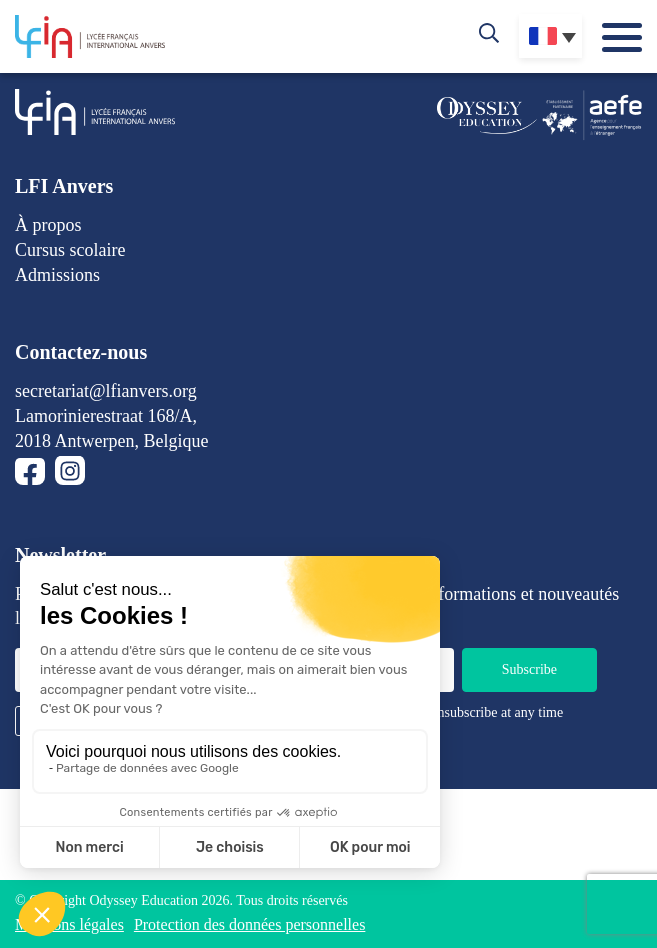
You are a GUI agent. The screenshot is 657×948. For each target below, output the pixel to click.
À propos (48, 225)
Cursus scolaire (70, 250)
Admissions (57, 275)
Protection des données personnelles (250, 924)
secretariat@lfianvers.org (106, 391)
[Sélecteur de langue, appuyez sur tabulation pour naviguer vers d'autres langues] (550, 36)
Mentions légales (69, 924)
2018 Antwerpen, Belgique (111, 441)
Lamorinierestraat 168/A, (106, 416)
